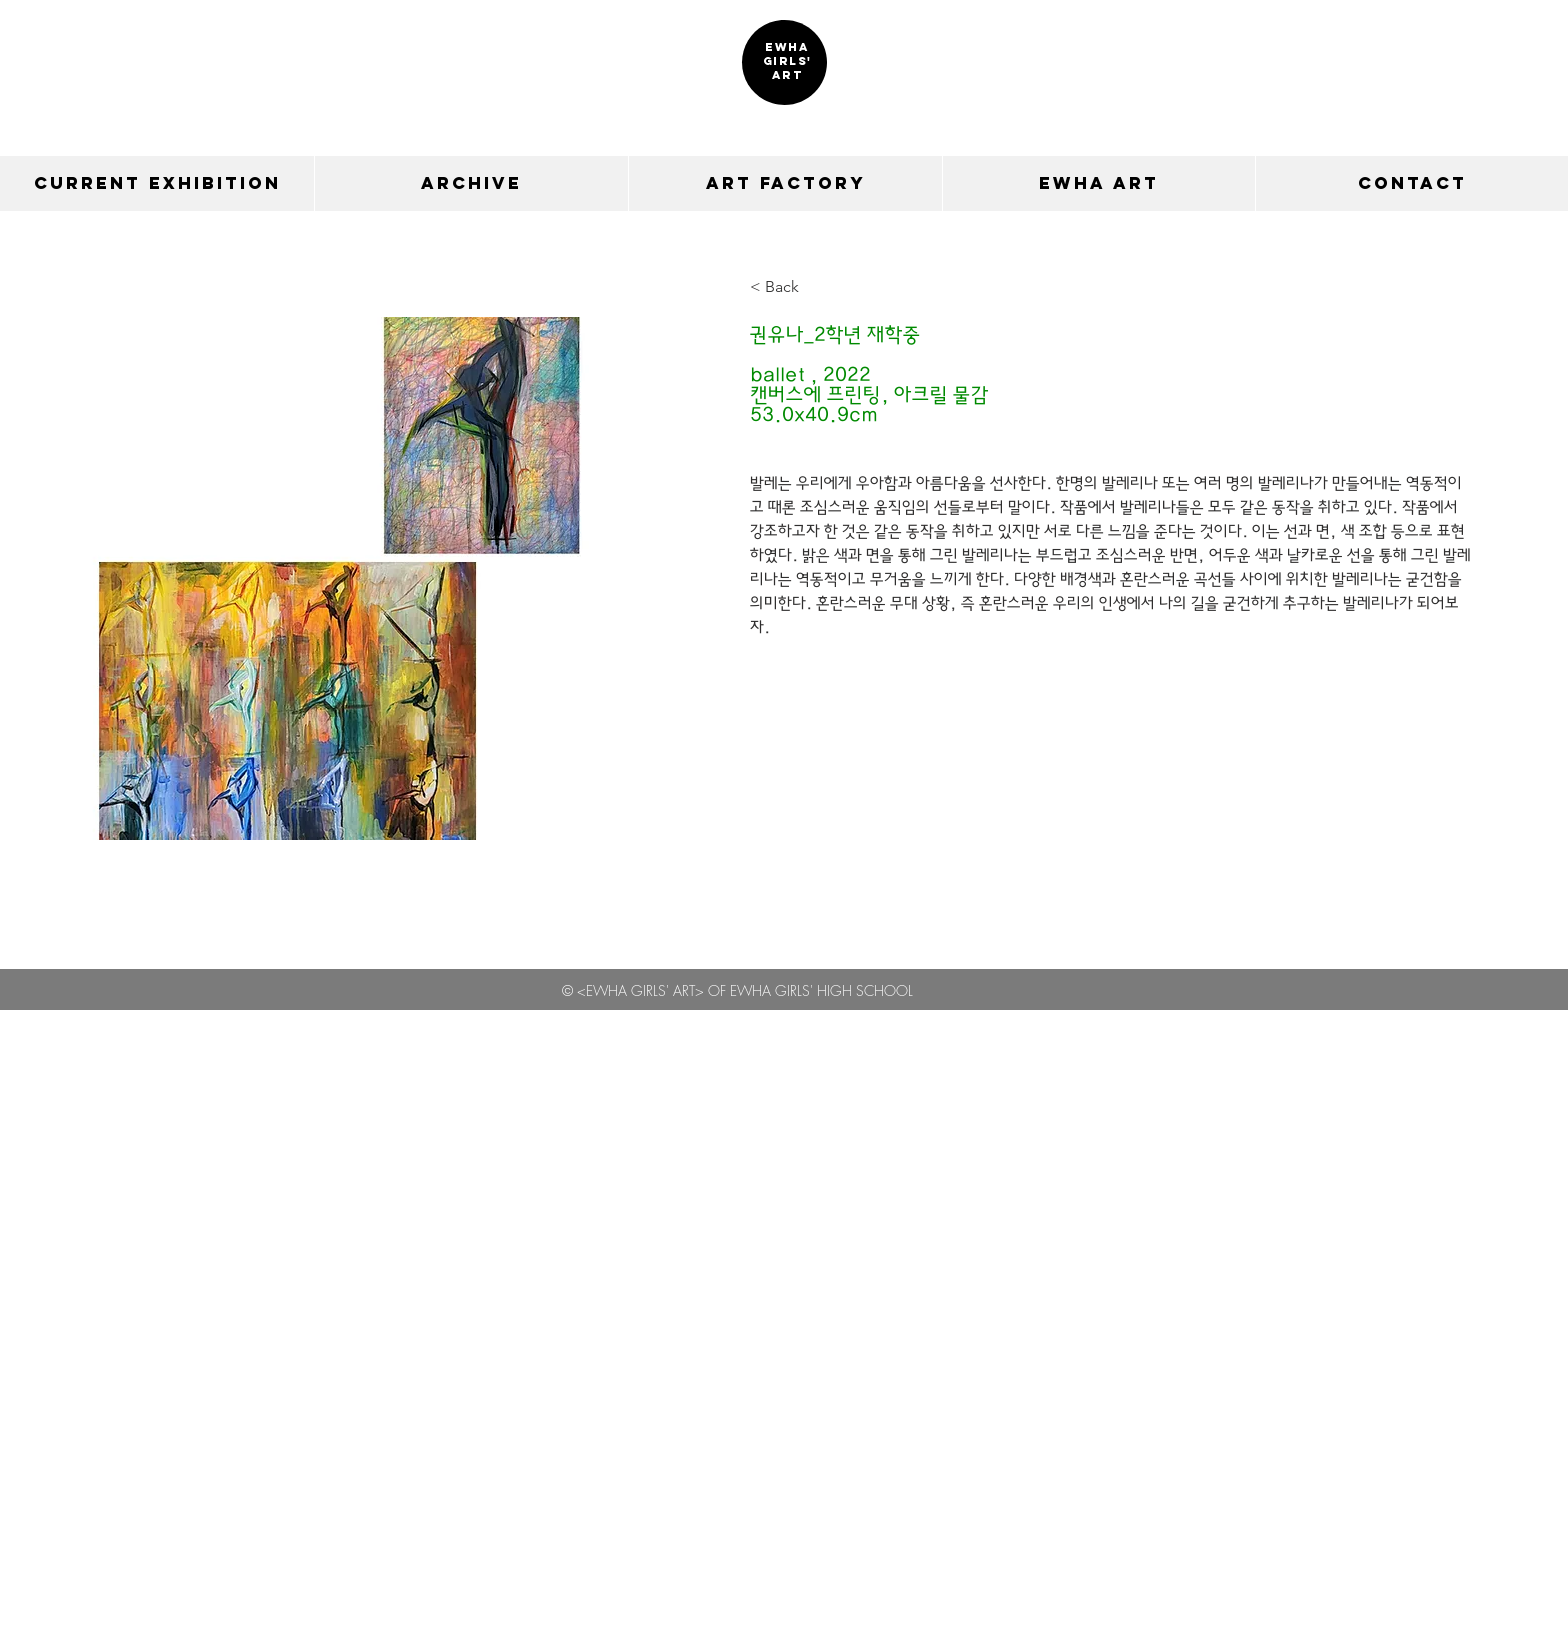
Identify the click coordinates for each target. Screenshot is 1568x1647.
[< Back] (789, 287)
